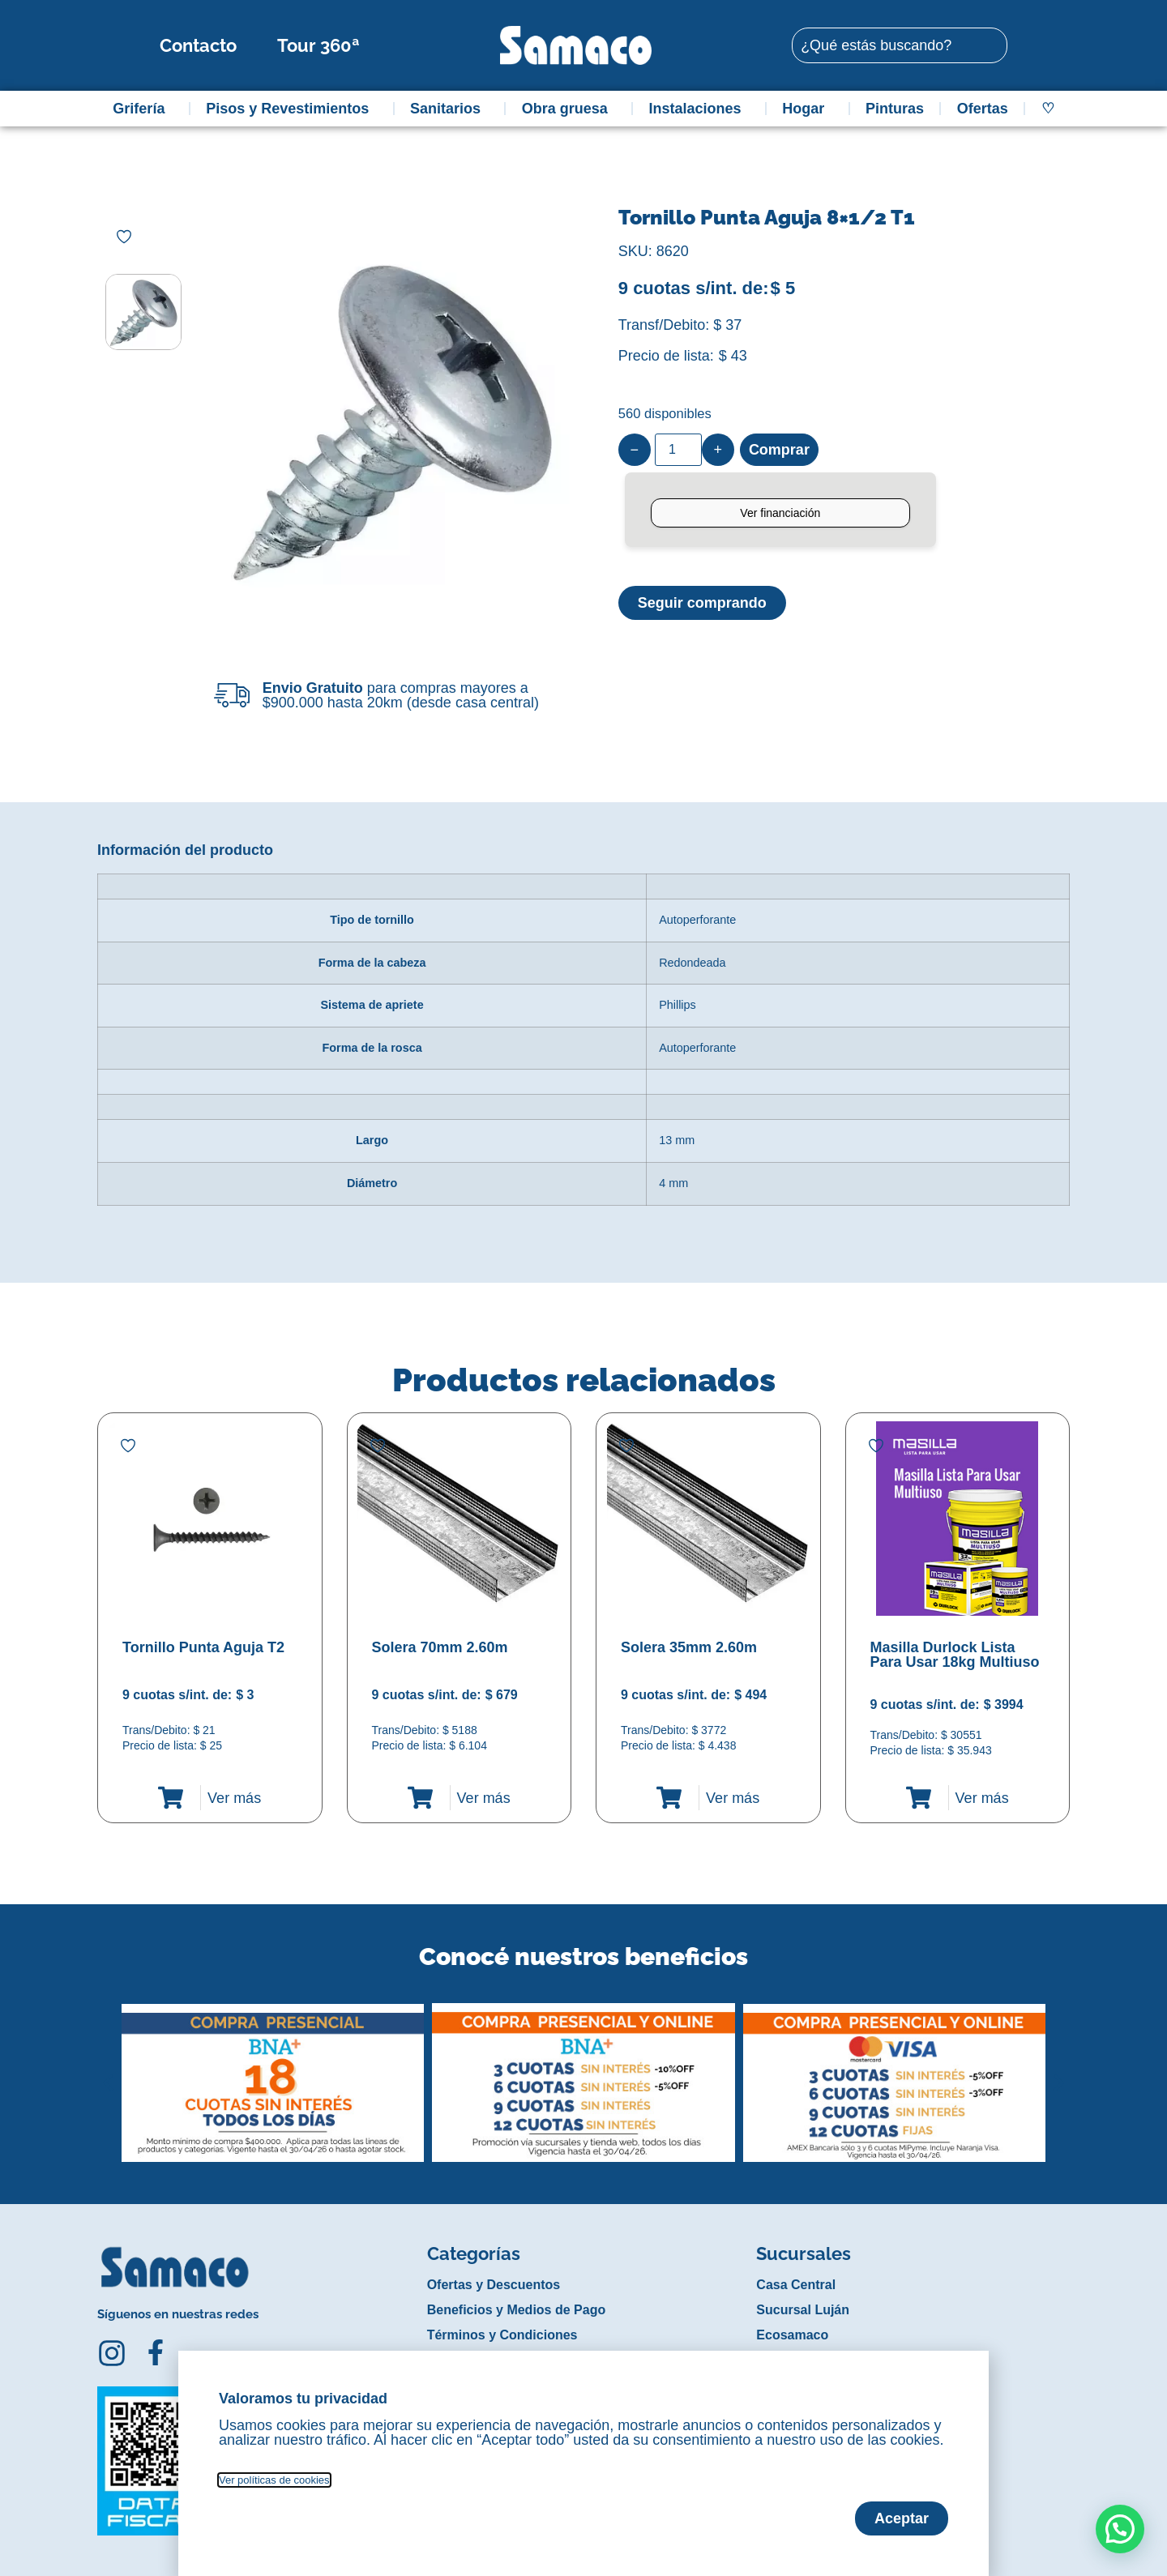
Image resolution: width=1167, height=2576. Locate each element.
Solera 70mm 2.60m (440, 1647)
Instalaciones (699, 108)
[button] (108, 2070)
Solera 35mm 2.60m (689, 1647)
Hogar (807, 108)
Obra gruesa (569, 108)
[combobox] (899, 45)
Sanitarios (449, 108)
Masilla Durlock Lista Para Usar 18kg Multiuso (955, 1654)
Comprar (779, 450)
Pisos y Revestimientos (291, 108)
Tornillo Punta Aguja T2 (203, 1647)
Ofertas (982, 108)
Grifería (143, 108)
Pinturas (895, 108)
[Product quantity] (678, 450)
